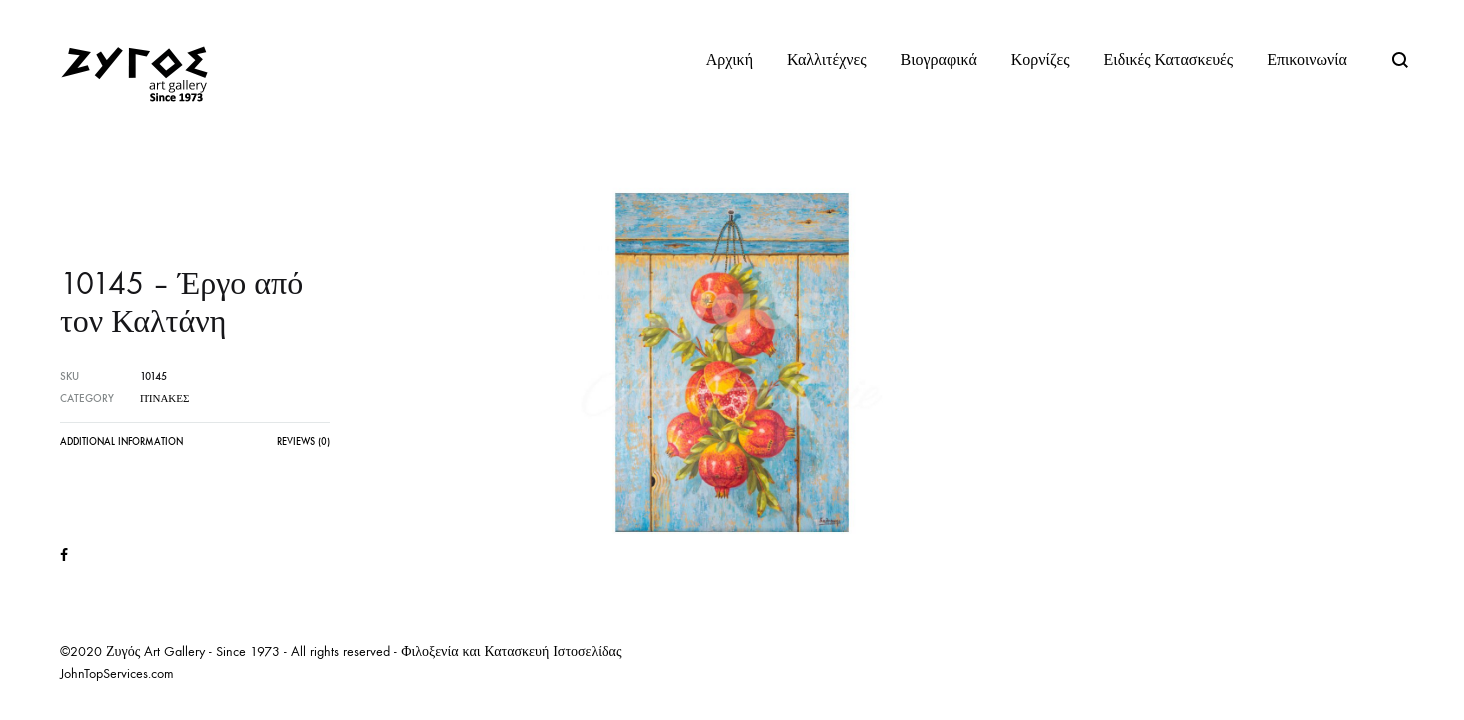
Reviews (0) (303, 442)
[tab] (121, 447)
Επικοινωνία (1307, 59)
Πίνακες (164, 398)
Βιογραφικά (939, 59)
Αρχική (729, 59)
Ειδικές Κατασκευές (1169, 59)
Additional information (121, 442)
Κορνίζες (1040, 59)
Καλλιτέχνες (827, 59)
